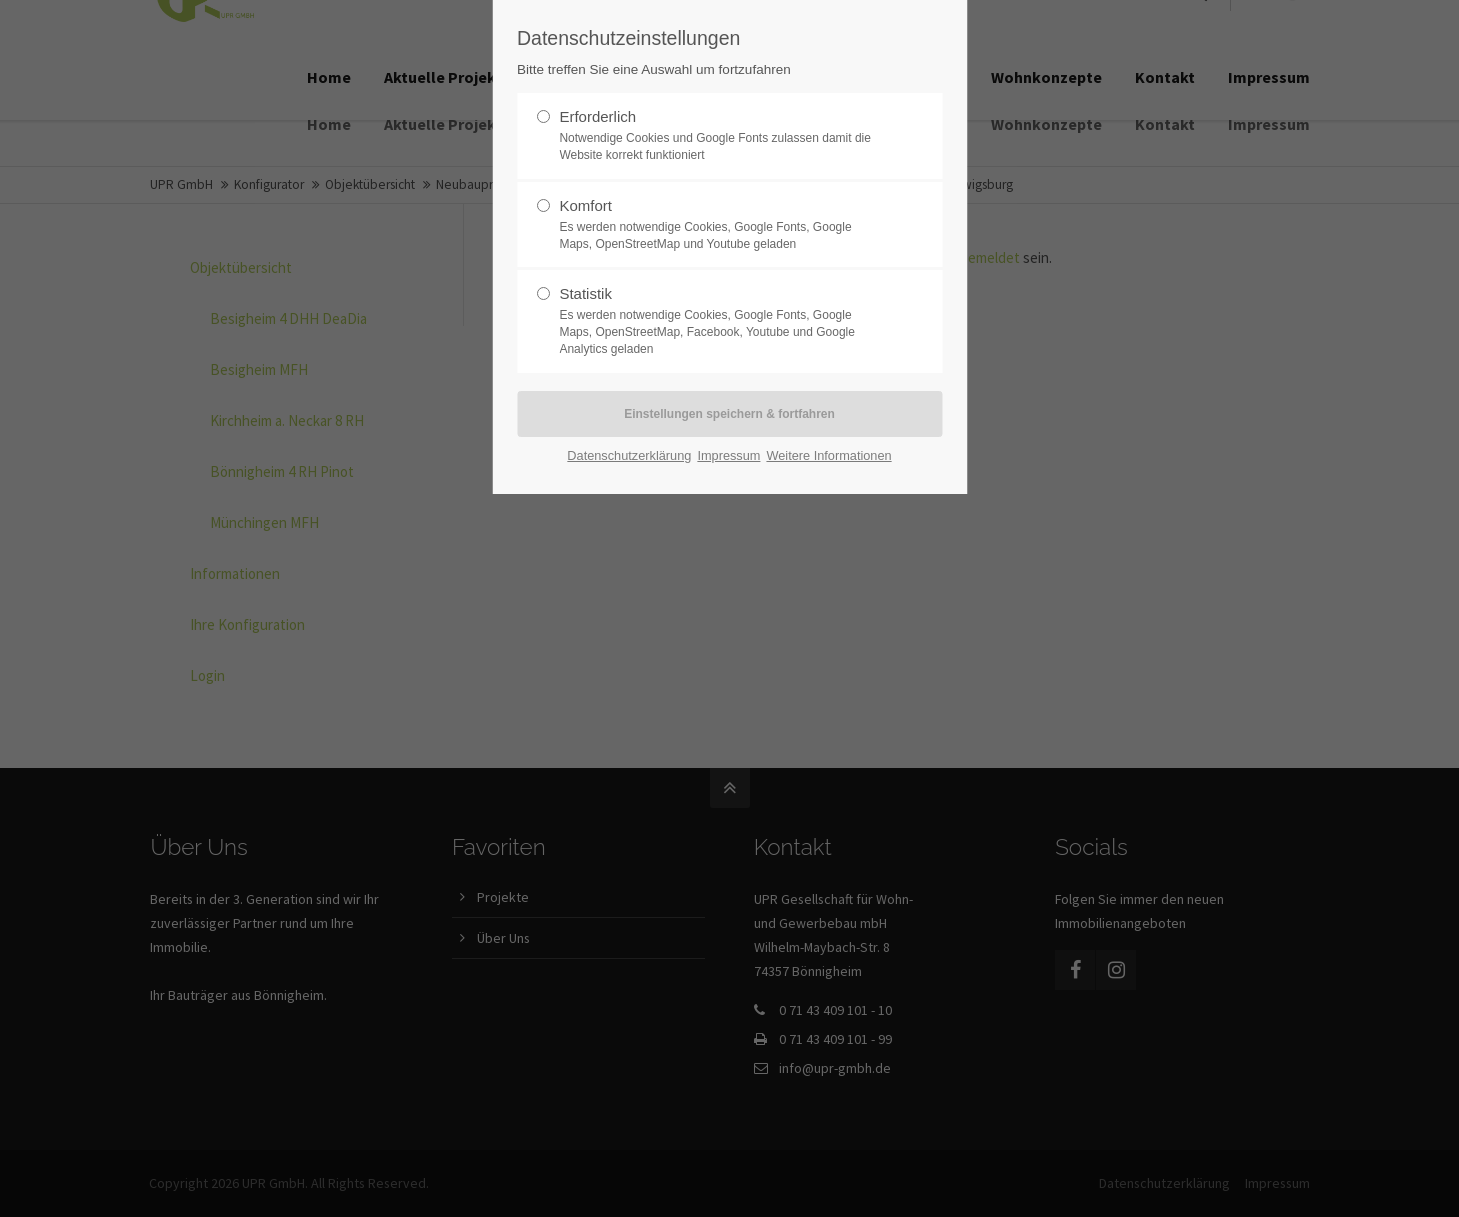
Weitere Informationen (828, 455)
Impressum (728, 455)
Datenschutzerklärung (629, 455)
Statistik (721, 321)
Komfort (721, 225)
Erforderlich (721, 136)
